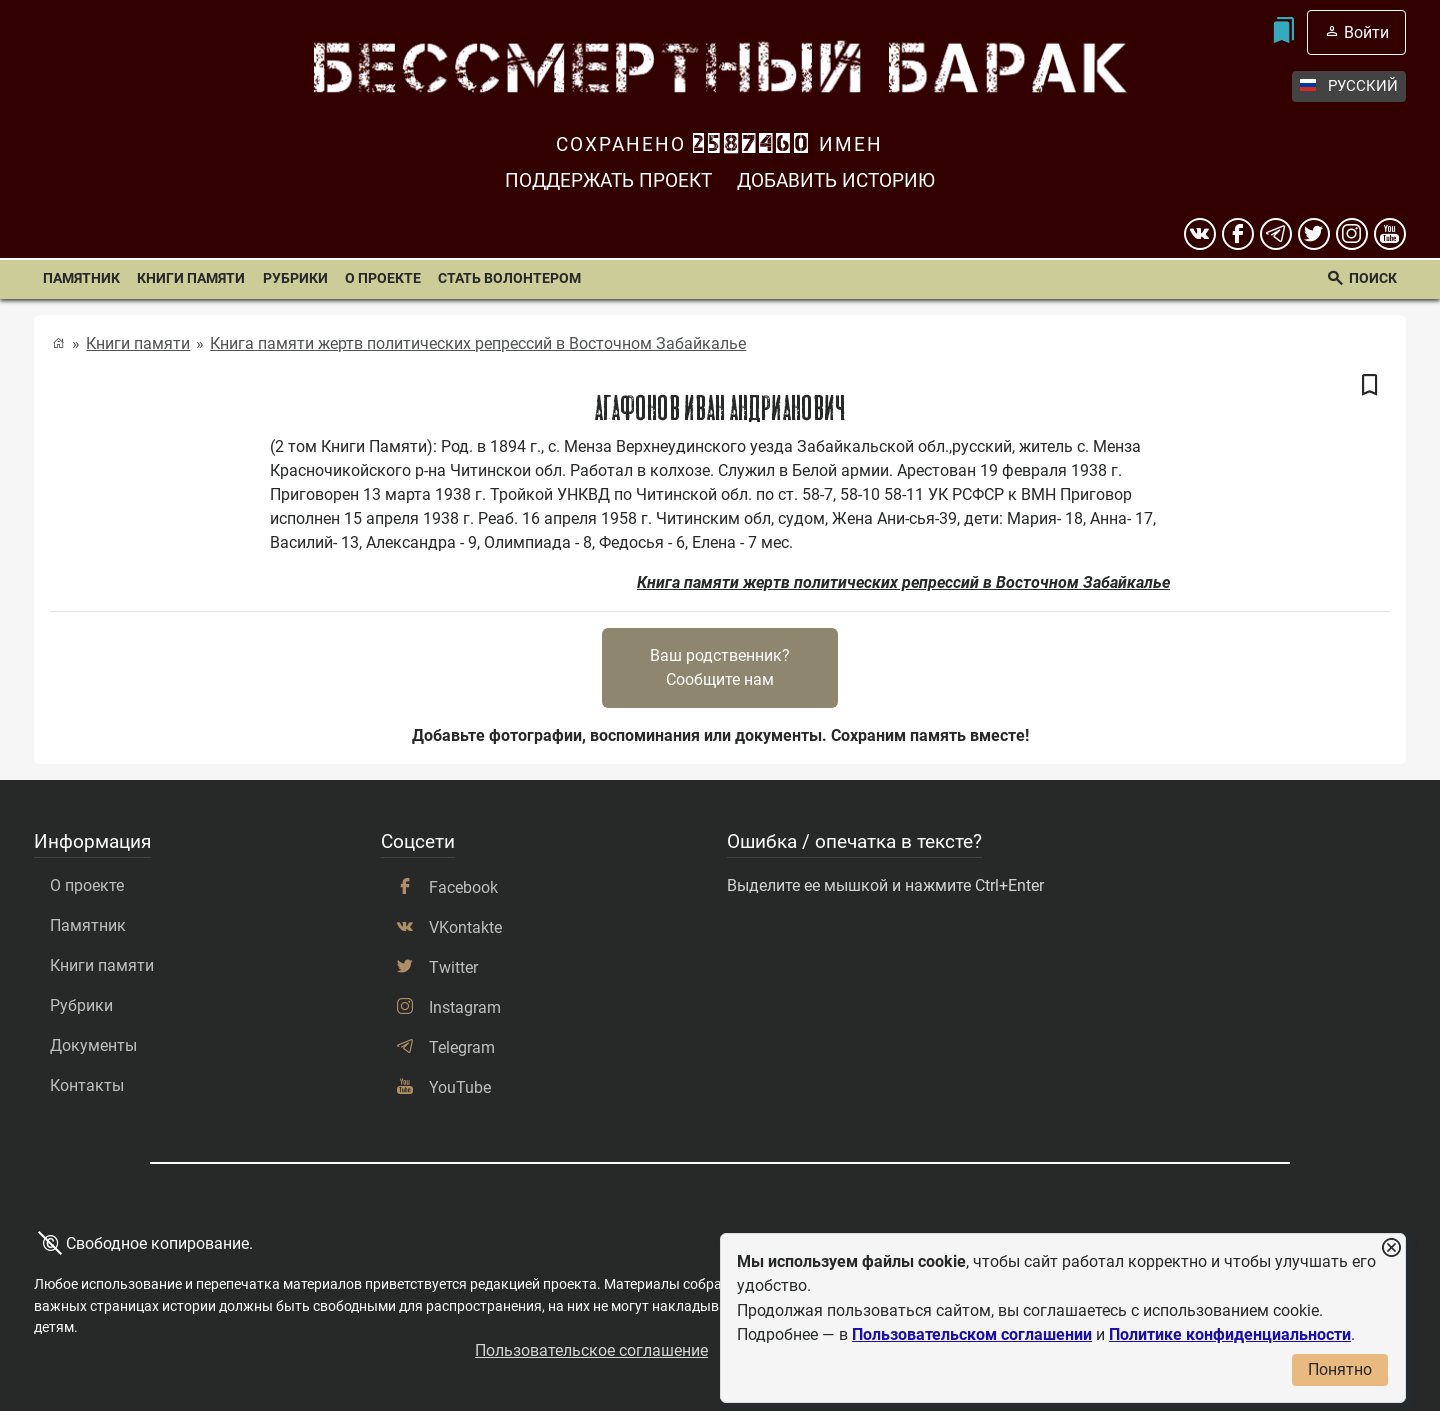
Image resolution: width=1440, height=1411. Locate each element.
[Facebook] (1238, 234)
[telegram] (1276, 234)
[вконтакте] (1200, 234)
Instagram (465, 1007)
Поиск (1373, 278)
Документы (93, 1045)
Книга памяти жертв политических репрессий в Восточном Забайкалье (478, 343)
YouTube (460, 1087)
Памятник (81, 278)
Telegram (462, 1047)
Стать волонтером (509, 278)
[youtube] (1390, 234)
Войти (1366, 32)
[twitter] (1314, 234)
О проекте (383, 278)
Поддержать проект (608, 180)
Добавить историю (836, 180)
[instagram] (1352, 234)
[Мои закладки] (1283, 32)
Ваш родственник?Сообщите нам (720, 667)
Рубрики (295, 278)
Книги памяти (191, 278)
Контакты (87, 1085)
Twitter (453, 967)
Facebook (463, 887)
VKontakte (465, 927)
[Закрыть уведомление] (1391, 1248)
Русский (1349, 86)
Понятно (1340, 1369)
